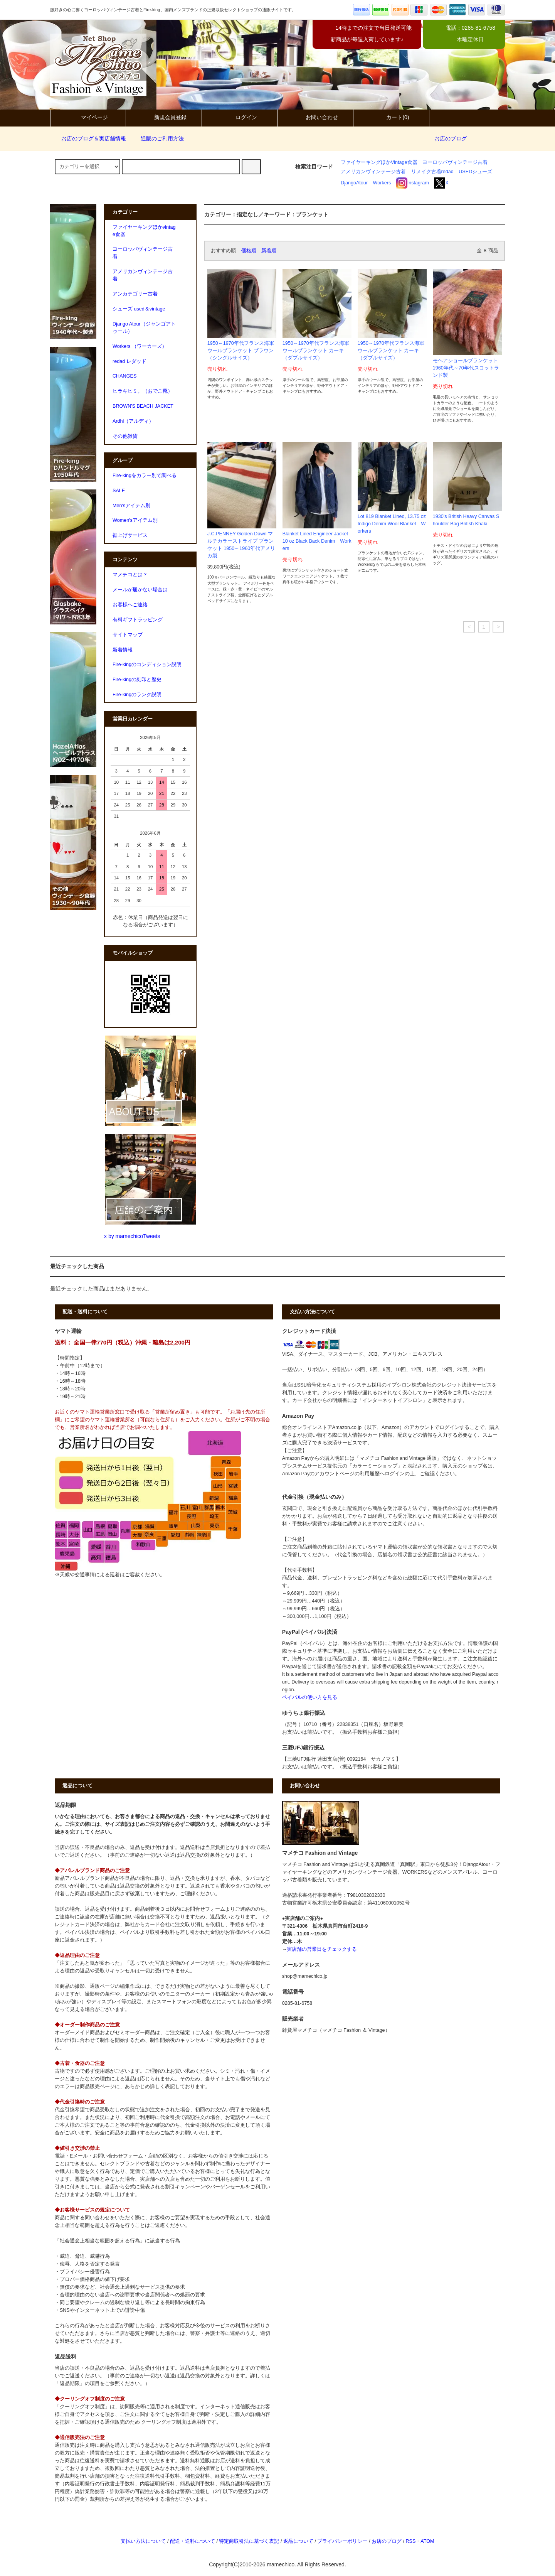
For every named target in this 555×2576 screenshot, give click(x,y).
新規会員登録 (164, 117)
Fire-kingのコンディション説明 (147, 664)
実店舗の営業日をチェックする (322, 1949)
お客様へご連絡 (130, 604)
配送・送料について (192, 2541)
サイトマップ (128, 635)
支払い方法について (143, 2541)
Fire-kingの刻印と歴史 (137, 679)
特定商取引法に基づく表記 (249, 2541)
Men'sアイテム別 (131, 505)
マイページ (88, 117)
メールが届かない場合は (140, 589)
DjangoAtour (354, 183)
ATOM (427, 2541)
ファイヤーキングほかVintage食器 (379, 162)
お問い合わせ (315, 117)
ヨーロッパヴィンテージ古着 (455, 162)
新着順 (268, 250)
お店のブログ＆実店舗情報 (89, 138)
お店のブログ (450, 138)
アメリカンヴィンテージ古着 (373, 171)
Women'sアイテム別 (135, 520)
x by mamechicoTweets (132, 1236)
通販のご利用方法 (157, 138)
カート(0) (391, 117)
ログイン (239, 117)
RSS (410, 2541)
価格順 (248, 250)
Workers (382, 183)
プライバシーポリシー (342, 2541)
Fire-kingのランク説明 (137, 694)
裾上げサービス (130, 535)
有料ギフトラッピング (138, 619)
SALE (119, 490)
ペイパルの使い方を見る (309, 1697)
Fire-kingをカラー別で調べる (145, 475)
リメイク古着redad (432, 171)
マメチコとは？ (130, 574)
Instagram (412, 183)
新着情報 (123, 650)
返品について (298, 2541)
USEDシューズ (475, 171)
